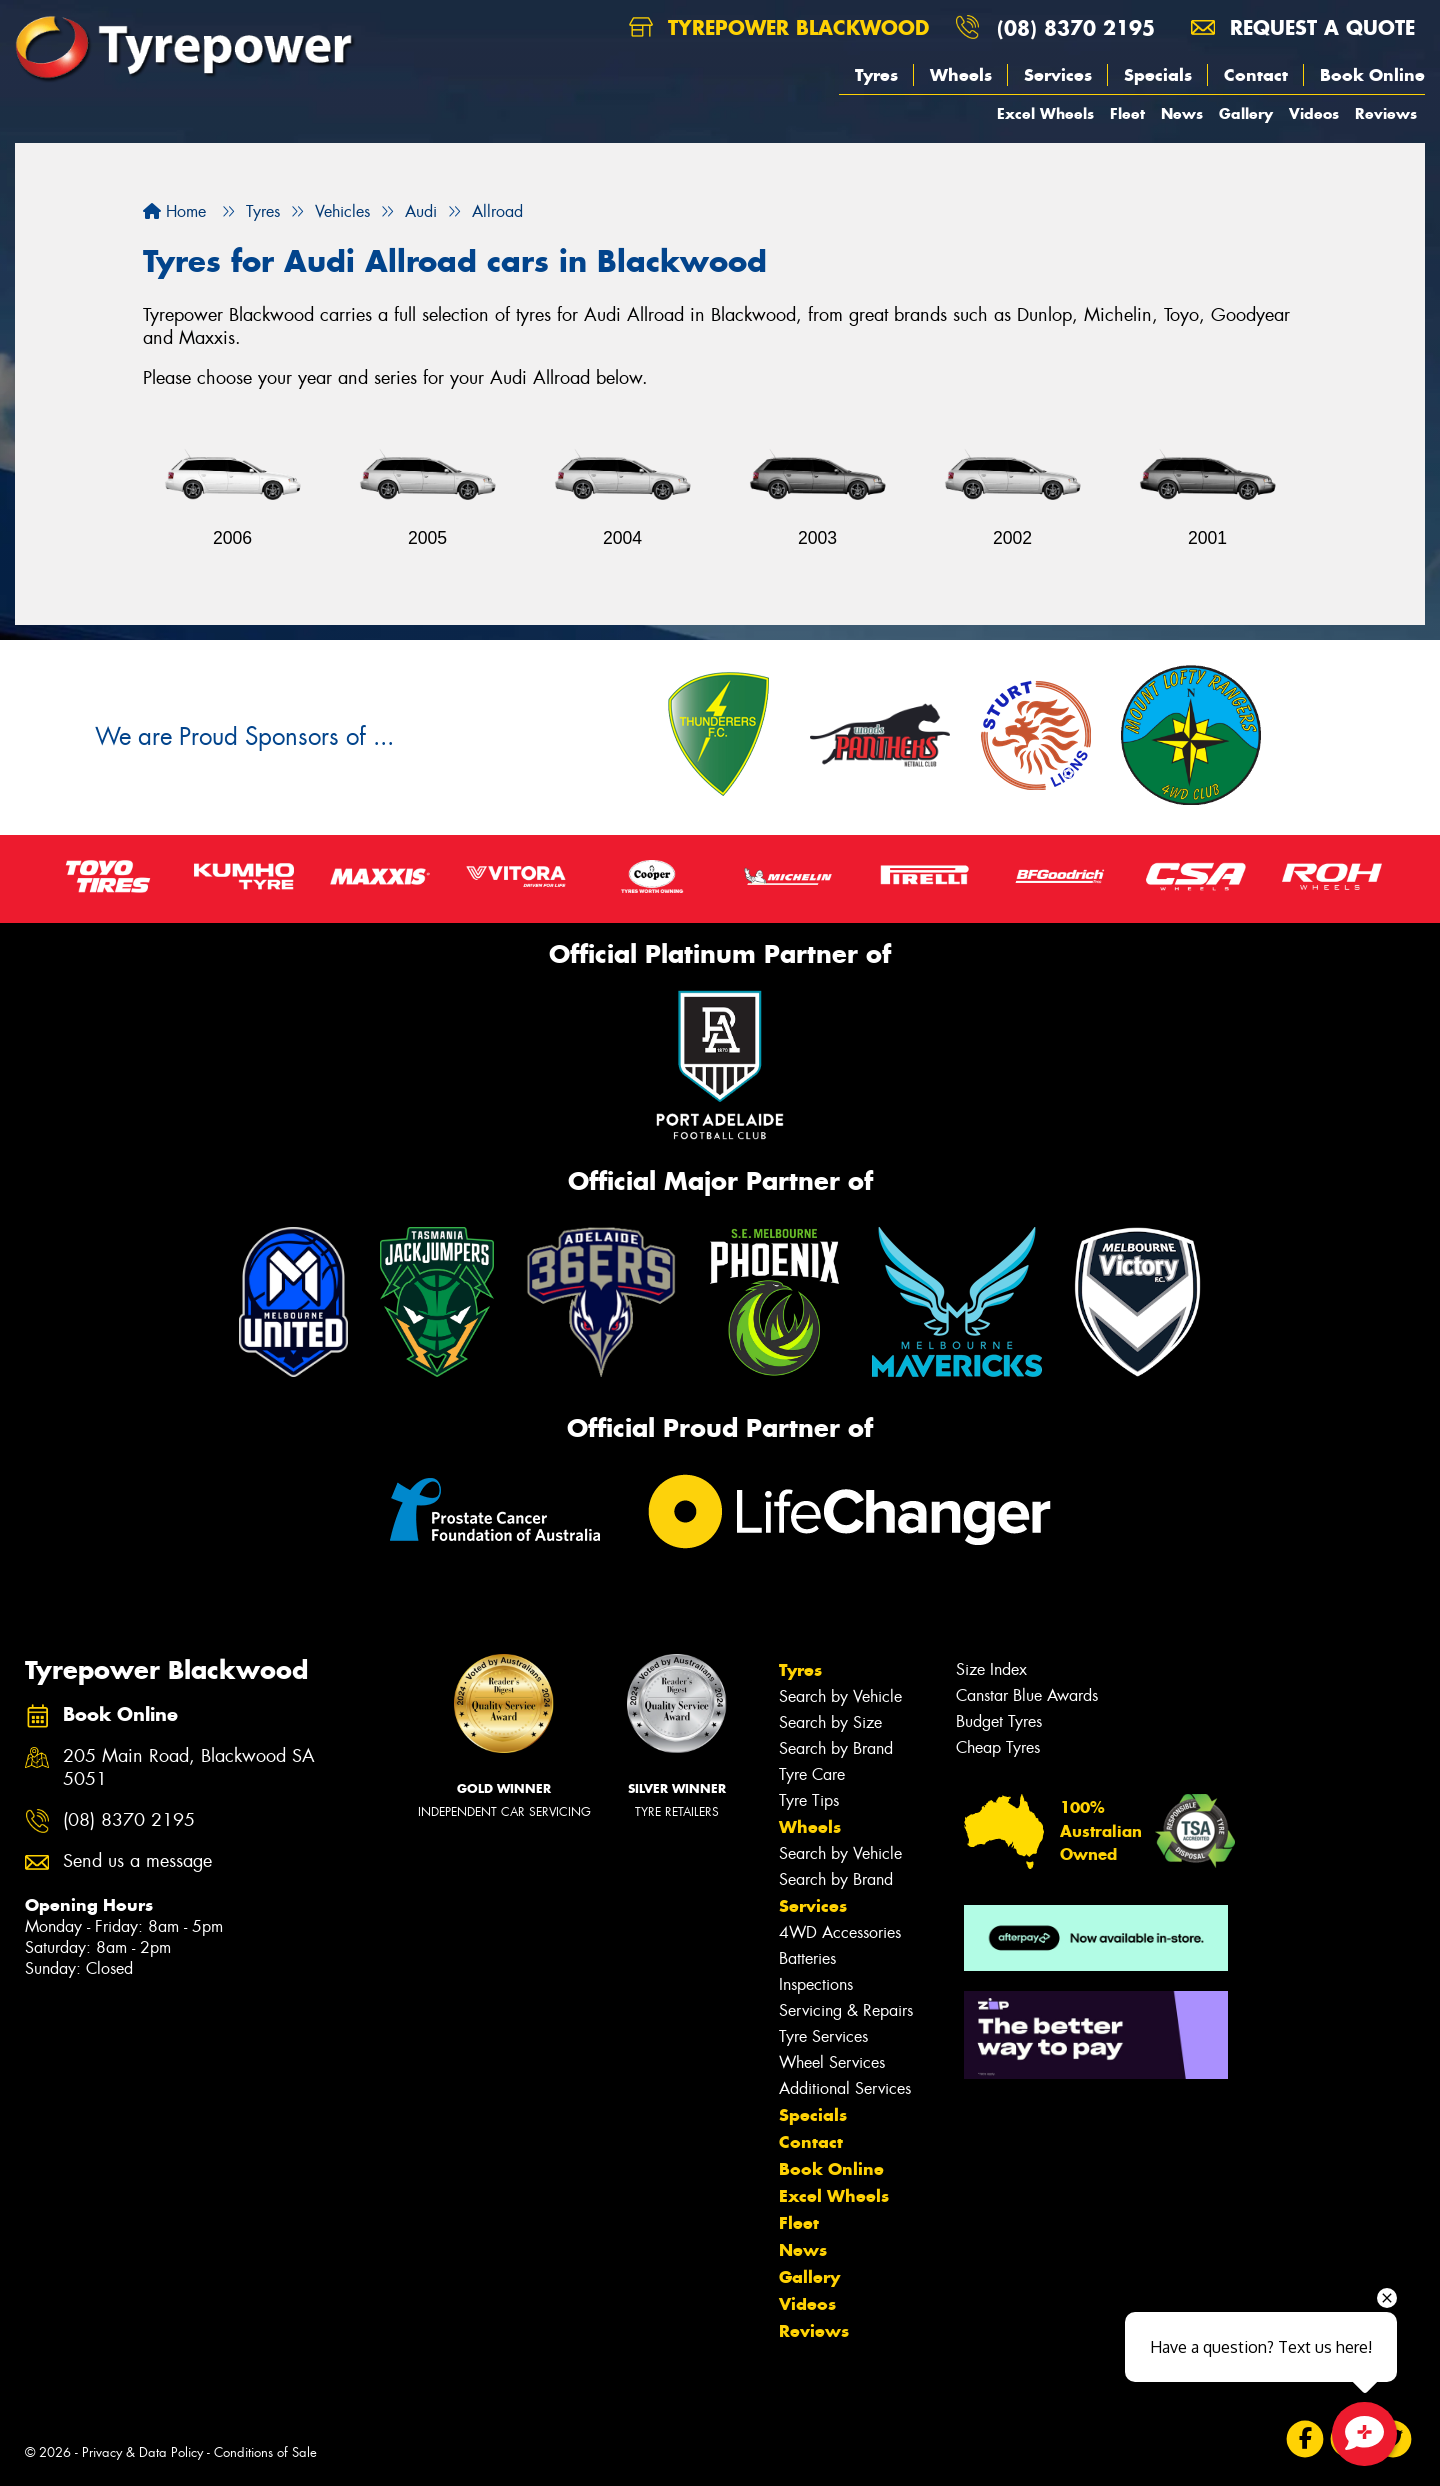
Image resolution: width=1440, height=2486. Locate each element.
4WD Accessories (840, 1932)
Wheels (961, 75)
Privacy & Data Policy (142, 2452)
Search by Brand (836, 1748)
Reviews (1386, 113)
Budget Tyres (999, 1721)
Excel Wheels (1045, 113)
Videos (1314, 113)
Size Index (991, 1669)
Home (174, 211)
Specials (1158, 75)
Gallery (1246, 113)
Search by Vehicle (840, 1696)
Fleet (1127, 113)
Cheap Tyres (998, 1747)
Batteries (807, 1958)
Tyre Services (823, 2036)
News (1182, 113)
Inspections (816, 1984)
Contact (1256, 75)
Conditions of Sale (265, 2452)
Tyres (876, 75)
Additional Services (845, 2088)
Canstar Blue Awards (1027, 1695)
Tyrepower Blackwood (779, 27)
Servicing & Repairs (846, 2010)
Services (1058, 75)
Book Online (1372, 75)
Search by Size (830, 1722)
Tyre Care (812, 1774)
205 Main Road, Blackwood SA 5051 (189, 1768)
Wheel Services (832, 2062)
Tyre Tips (809, 1800)
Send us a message (137, 1861)
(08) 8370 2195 (1076, 27)
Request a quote (1303, 27)
